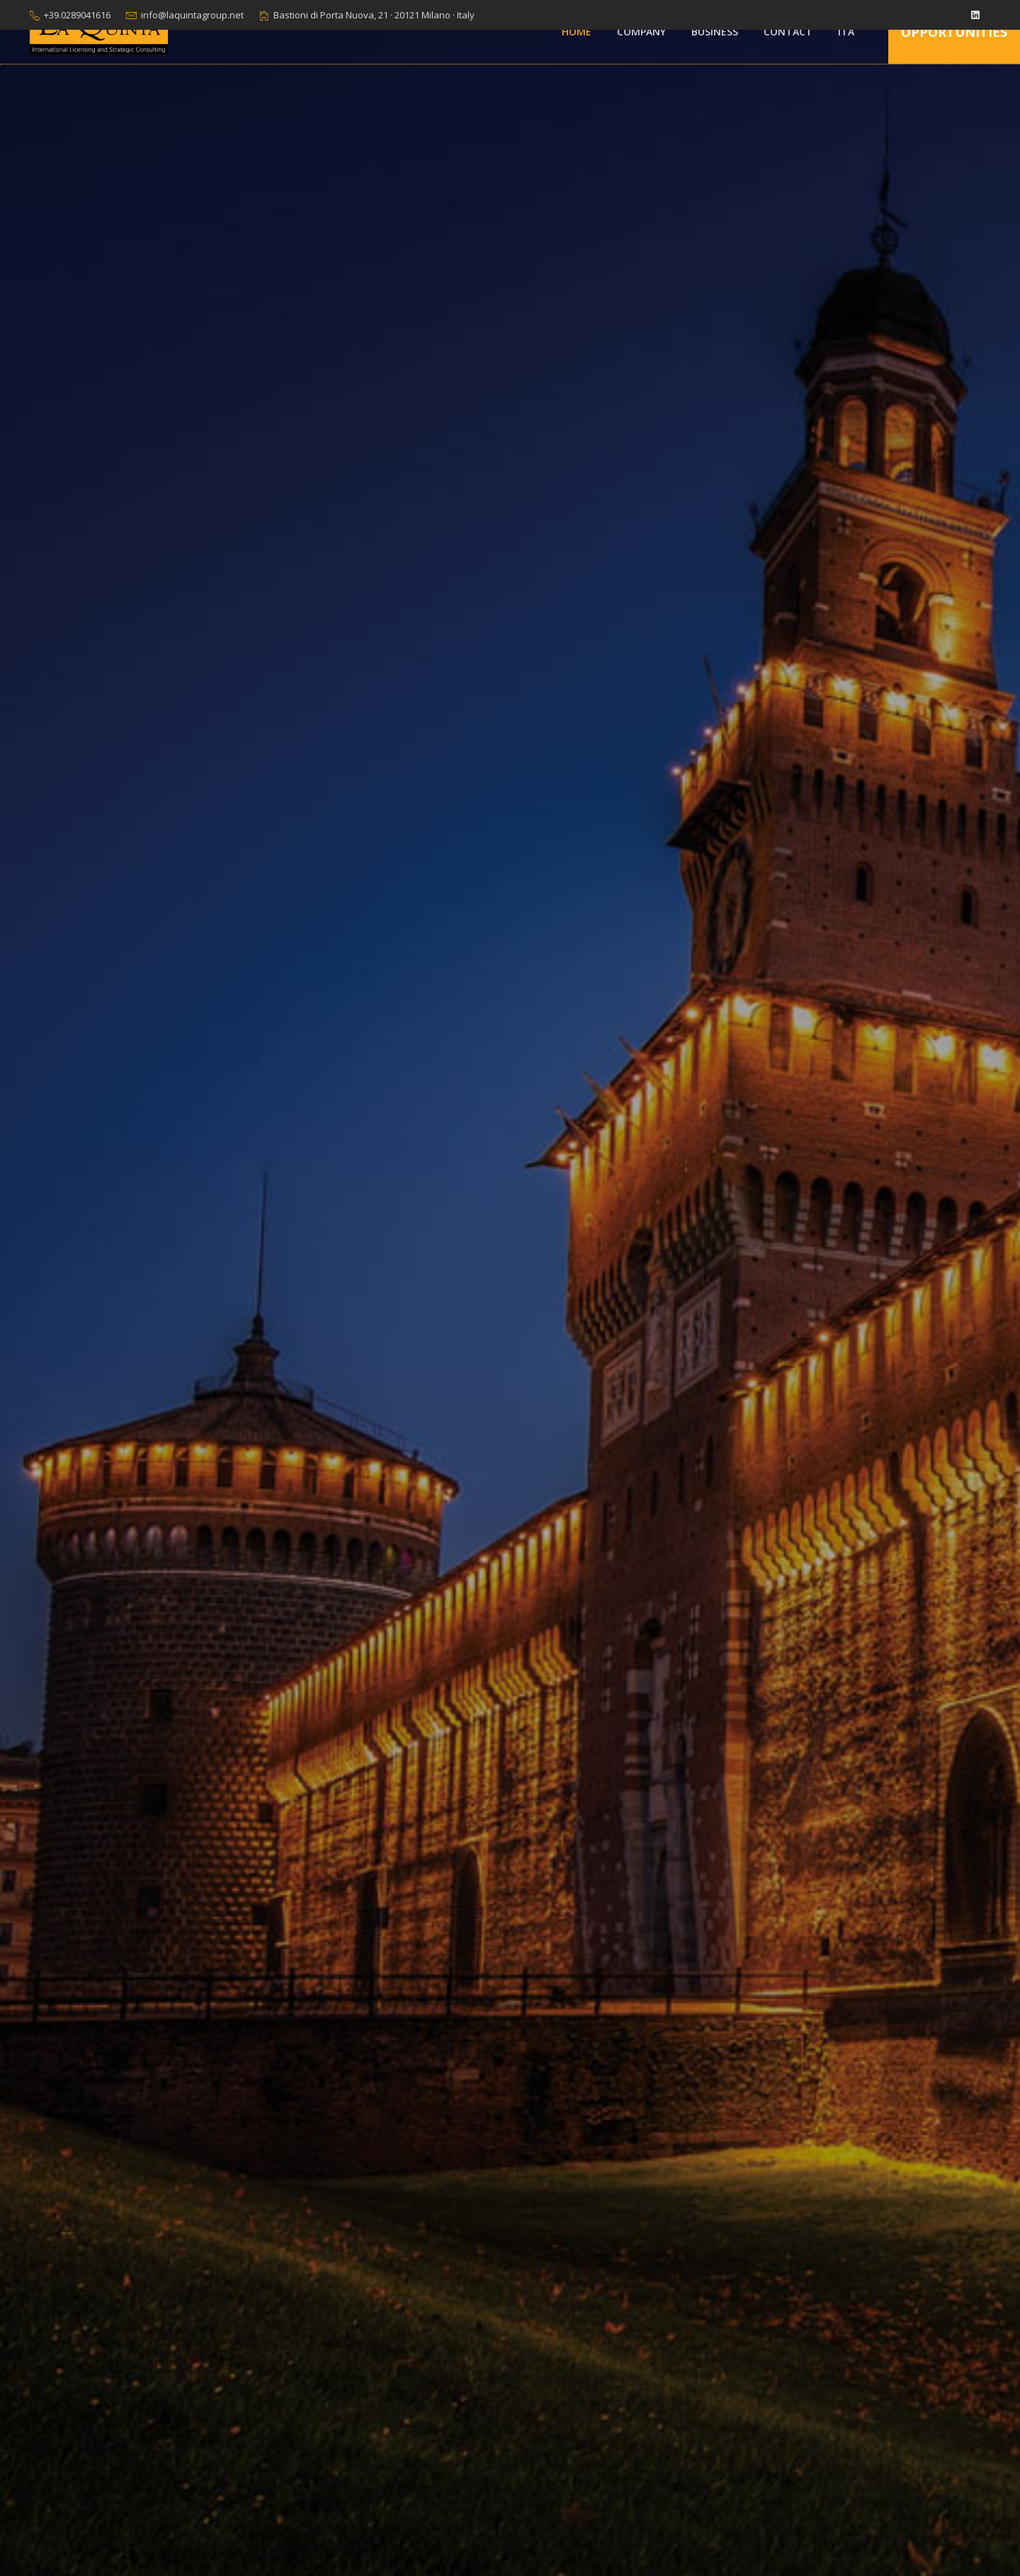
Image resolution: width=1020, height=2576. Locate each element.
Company (641, 31)
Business (714, 31)
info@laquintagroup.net (192, 15)
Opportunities (954, 31)
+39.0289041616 (77, 15)
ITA (846, 31)
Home (576, 31)
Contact (788, 31)
